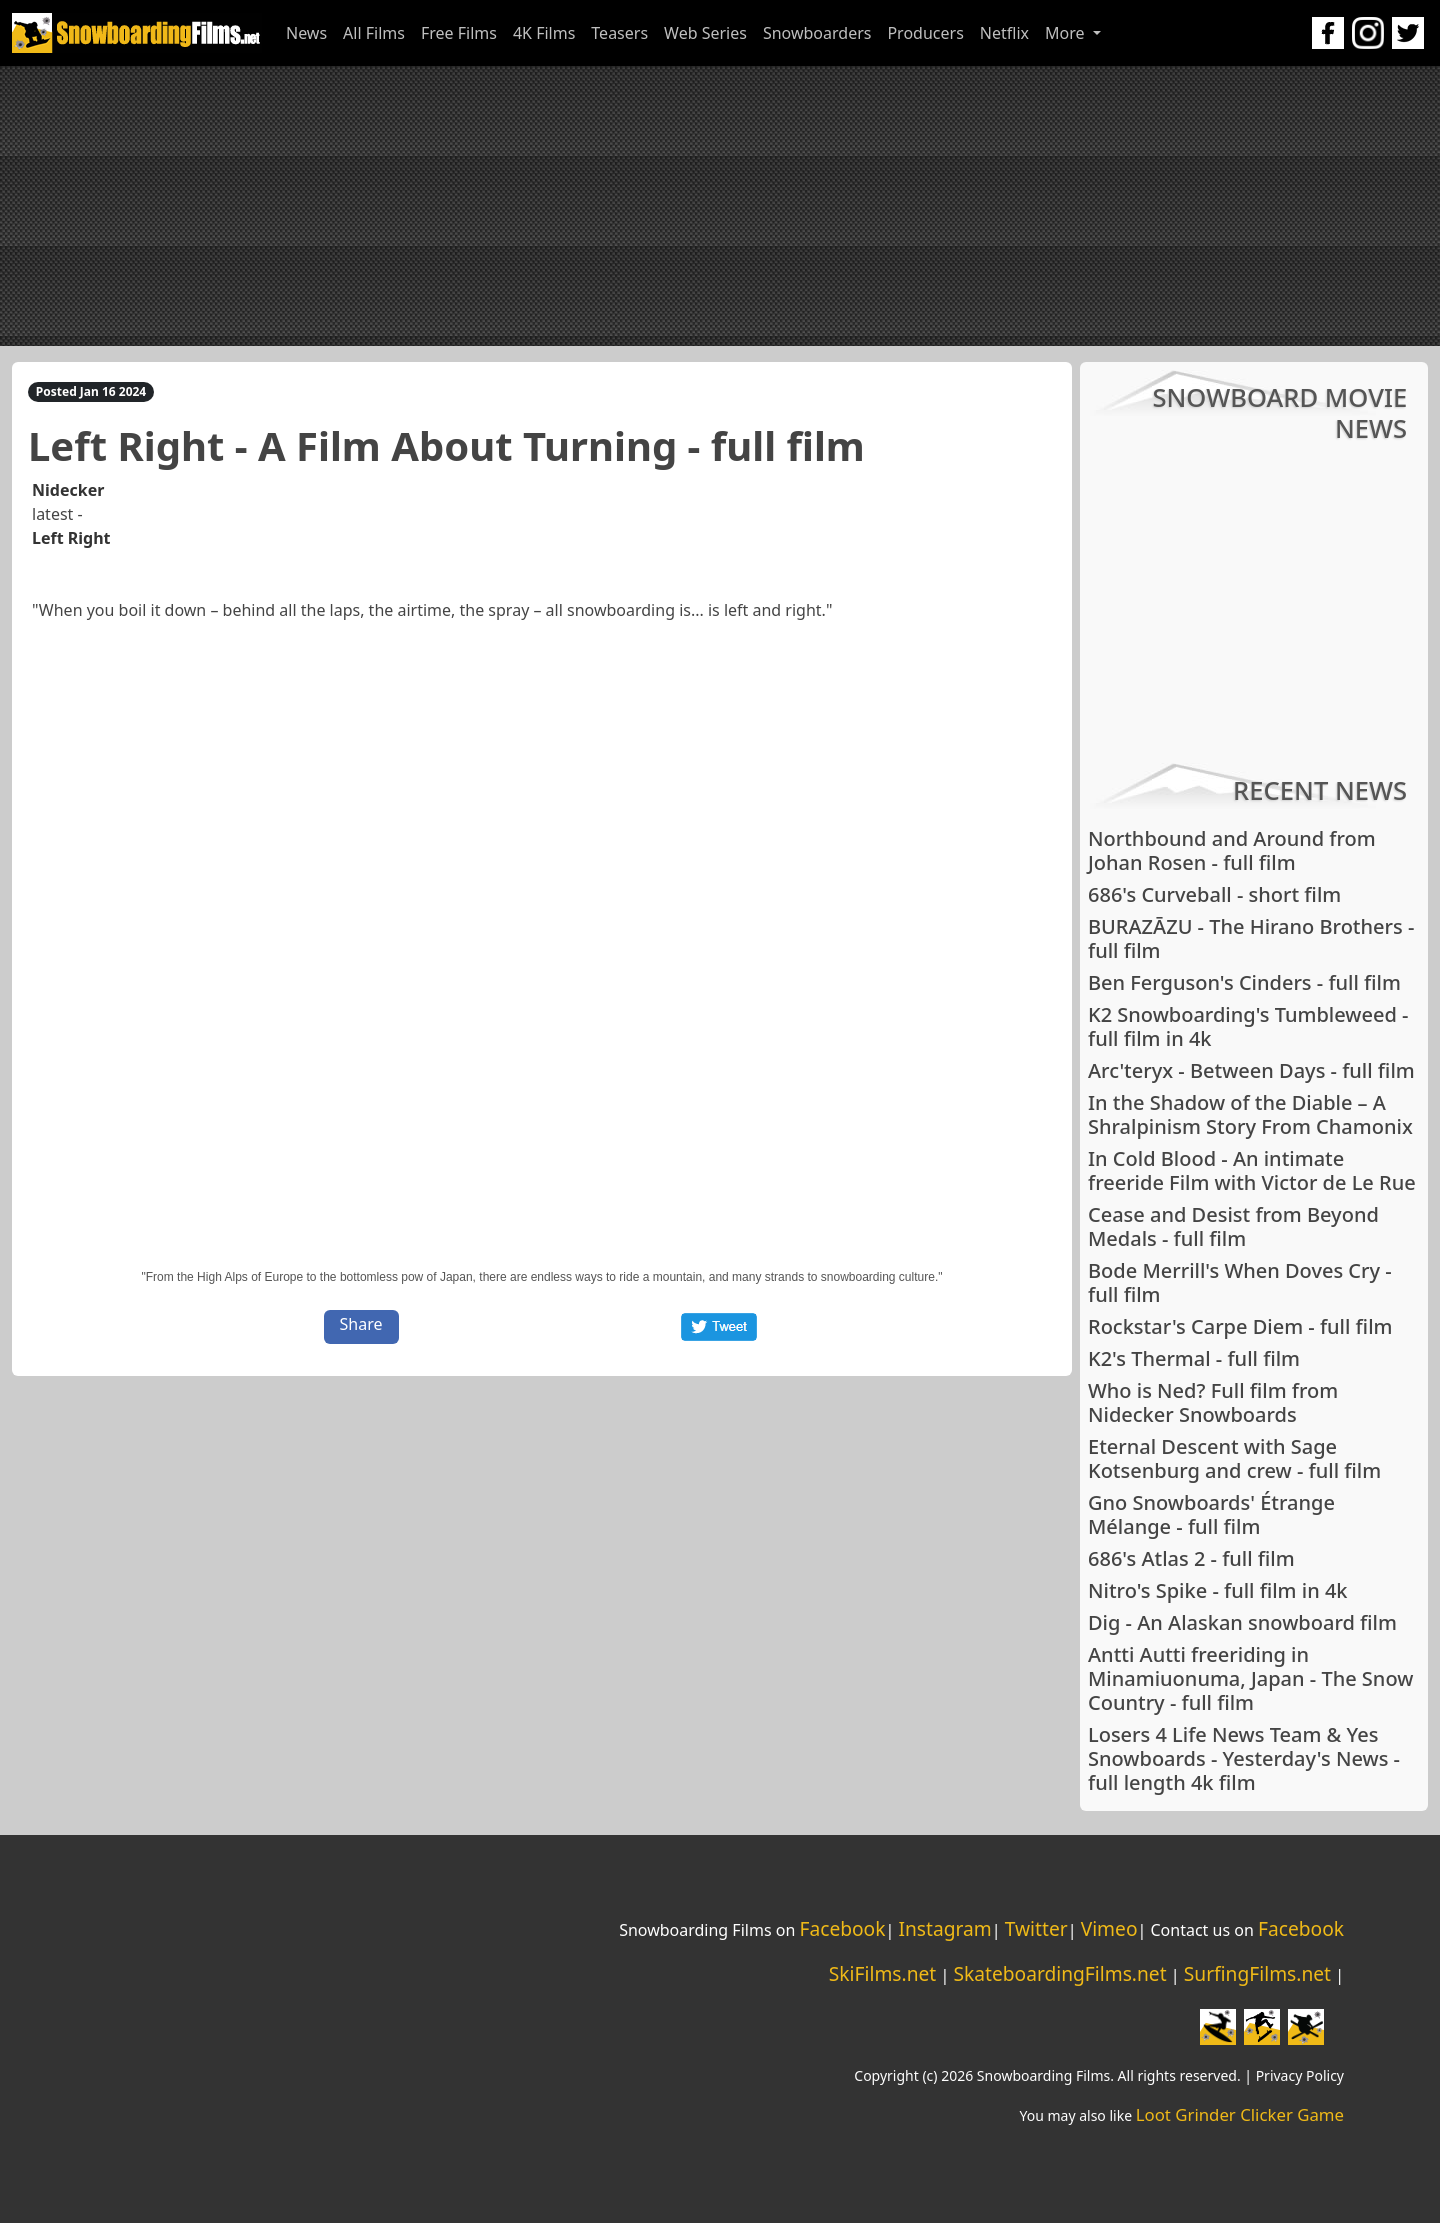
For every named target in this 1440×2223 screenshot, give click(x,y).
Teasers (619, 33)
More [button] (1067, 33)
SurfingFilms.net (1257, 1973)
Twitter (1036, 1928)
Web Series (705, 33)
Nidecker (68, 490)
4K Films (544, 33)
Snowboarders (817, 33)
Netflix (1004, 33)
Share (361, 1324)
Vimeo (1109, 1928)
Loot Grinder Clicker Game (1240, 2114)
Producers (925, 33)
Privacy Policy (1300, 2075)
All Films (374, 33)
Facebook (842, 1928)
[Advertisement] (720, 206)
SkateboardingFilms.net (1059, 1973)
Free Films (459, 33)
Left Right (71, 538)
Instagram (944, 1928)
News (306, 33)
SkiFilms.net (882, 1973)
